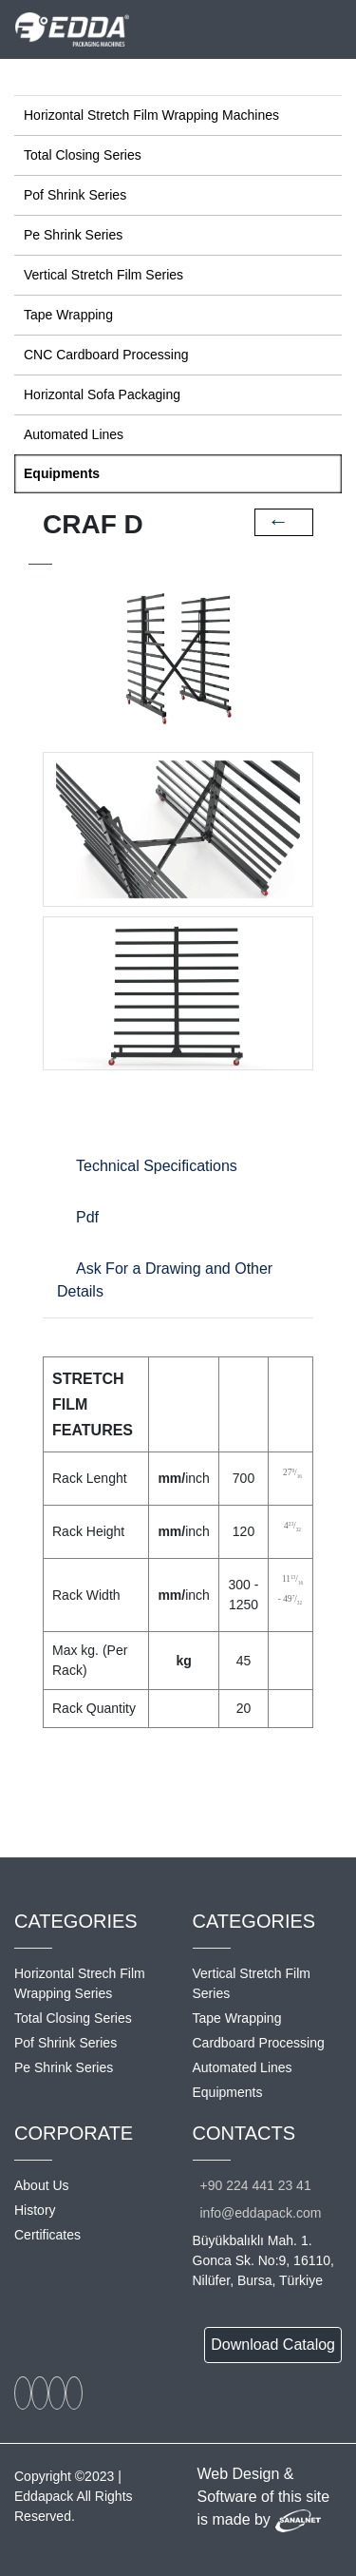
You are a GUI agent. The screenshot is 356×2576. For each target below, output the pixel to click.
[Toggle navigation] (329, 29)
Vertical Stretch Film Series (103, 274)
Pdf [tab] (87, 1217)
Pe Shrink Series (73, 234)
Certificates (47, 2234)
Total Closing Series (82, 155)
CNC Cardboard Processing (106, 354)
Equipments (62, 473)
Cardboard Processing (259, 2042)
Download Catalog (273, 2344)
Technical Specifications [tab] (156, 1166)
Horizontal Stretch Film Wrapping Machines (151, 115)
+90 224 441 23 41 (255, 2185)
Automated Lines (73, 434)
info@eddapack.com (261, 2212)
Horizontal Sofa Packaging (102, 394)
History (35, 2210)
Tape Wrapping (68, 314)
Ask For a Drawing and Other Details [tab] (164, 1279)
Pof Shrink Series (75, 194)
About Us (41, 2185)
